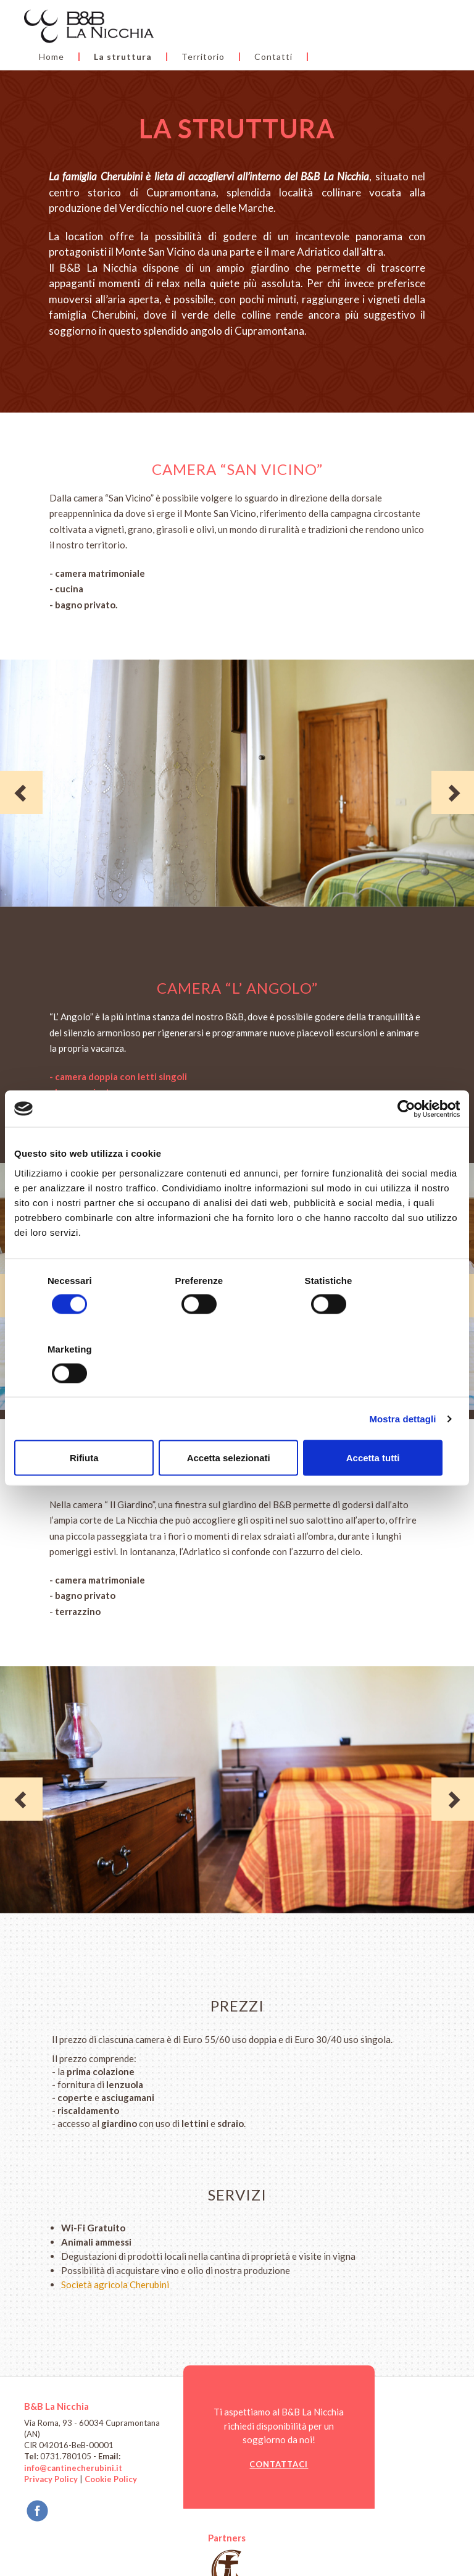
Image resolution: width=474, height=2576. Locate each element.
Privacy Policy (51, 2480)
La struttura (270, 23)
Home (199, 23)
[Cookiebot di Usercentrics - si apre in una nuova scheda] (406, 1143)
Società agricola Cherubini (115, 2285)
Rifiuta (86, 1423)
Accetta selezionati (236, 1423)
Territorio (350, 23)
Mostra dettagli (402, 1384)
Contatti (205, 40)
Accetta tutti (387, 1423)
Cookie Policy (111, 2480)
